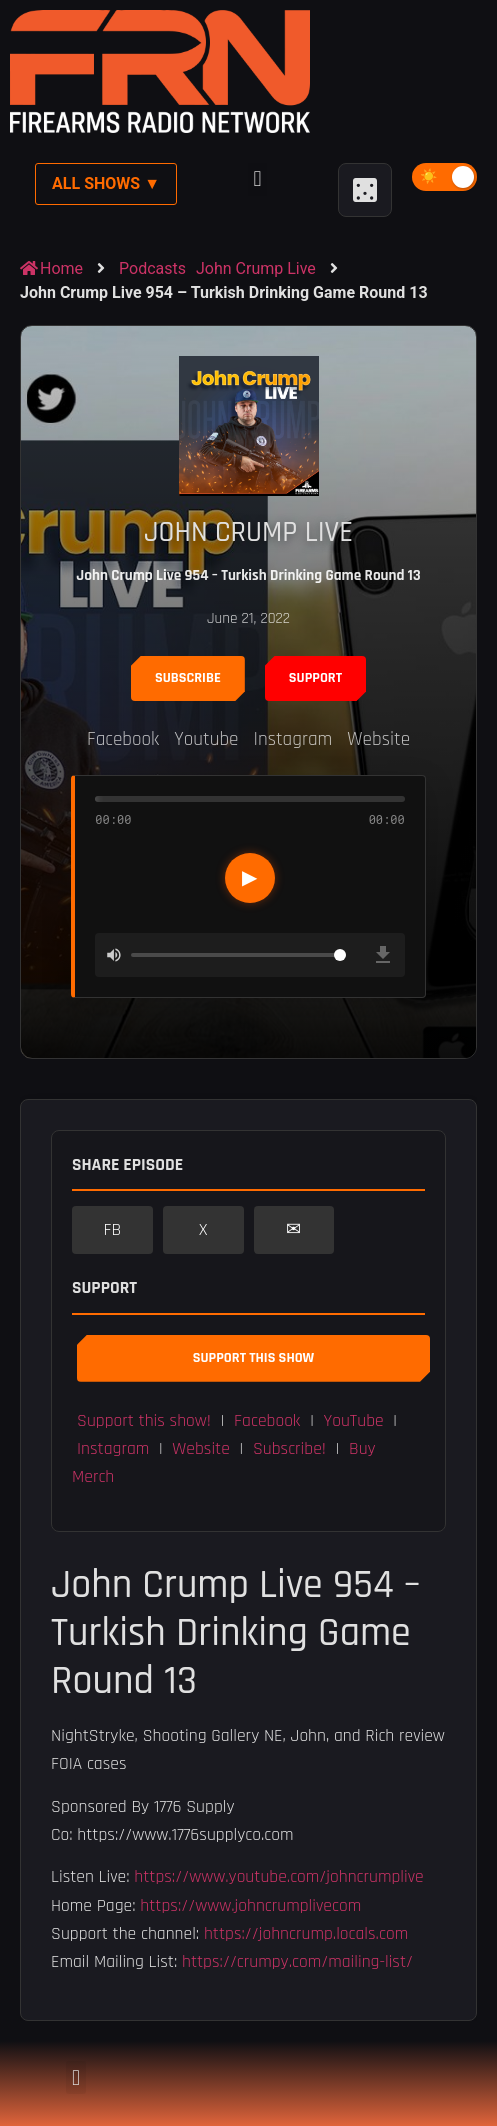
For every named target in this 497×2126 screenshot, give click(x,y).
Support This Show (253, 1358)
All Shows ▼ (106, 183)
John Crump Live (256, 268)
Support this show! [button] (144, 1421)
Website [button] (201, 1449)
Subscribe (188, 678)
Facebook (123, 739)
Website (378, 739)
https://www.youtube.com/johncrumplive (278, 1877)
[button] (257, 179)
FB (113, 1230)
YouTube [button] (354, 1421)
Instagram (293, 739)
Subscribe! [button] (289, 1449)
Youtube (206, 739)
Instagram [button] (113, 1449)
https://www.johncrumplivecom (250, 1906)
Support (315, 678)
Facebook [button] (267, 1421)
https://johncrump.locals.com (306, 1934)
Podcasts (152, 268)
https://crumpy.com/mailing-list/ (297, 1962)
